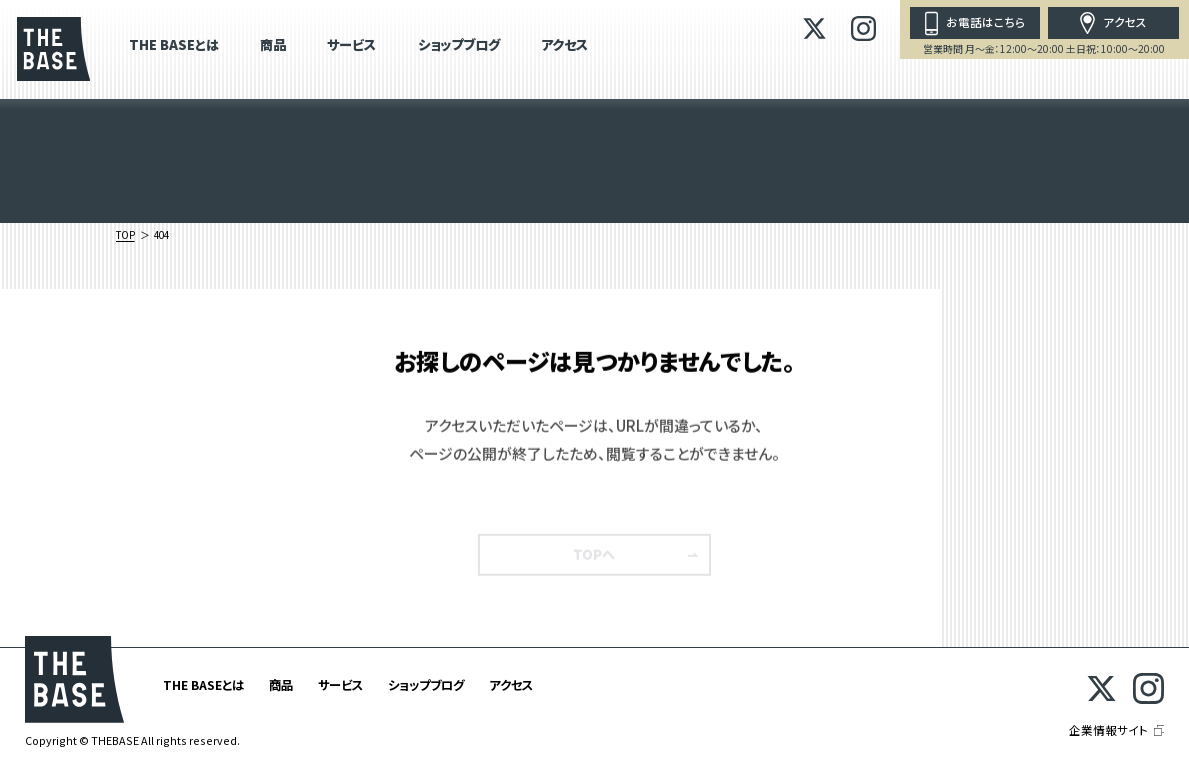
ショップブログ (459, 46)
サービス (351, 46)
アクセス (564, 46)
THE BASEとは (174, 46)
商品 (273, 46)
